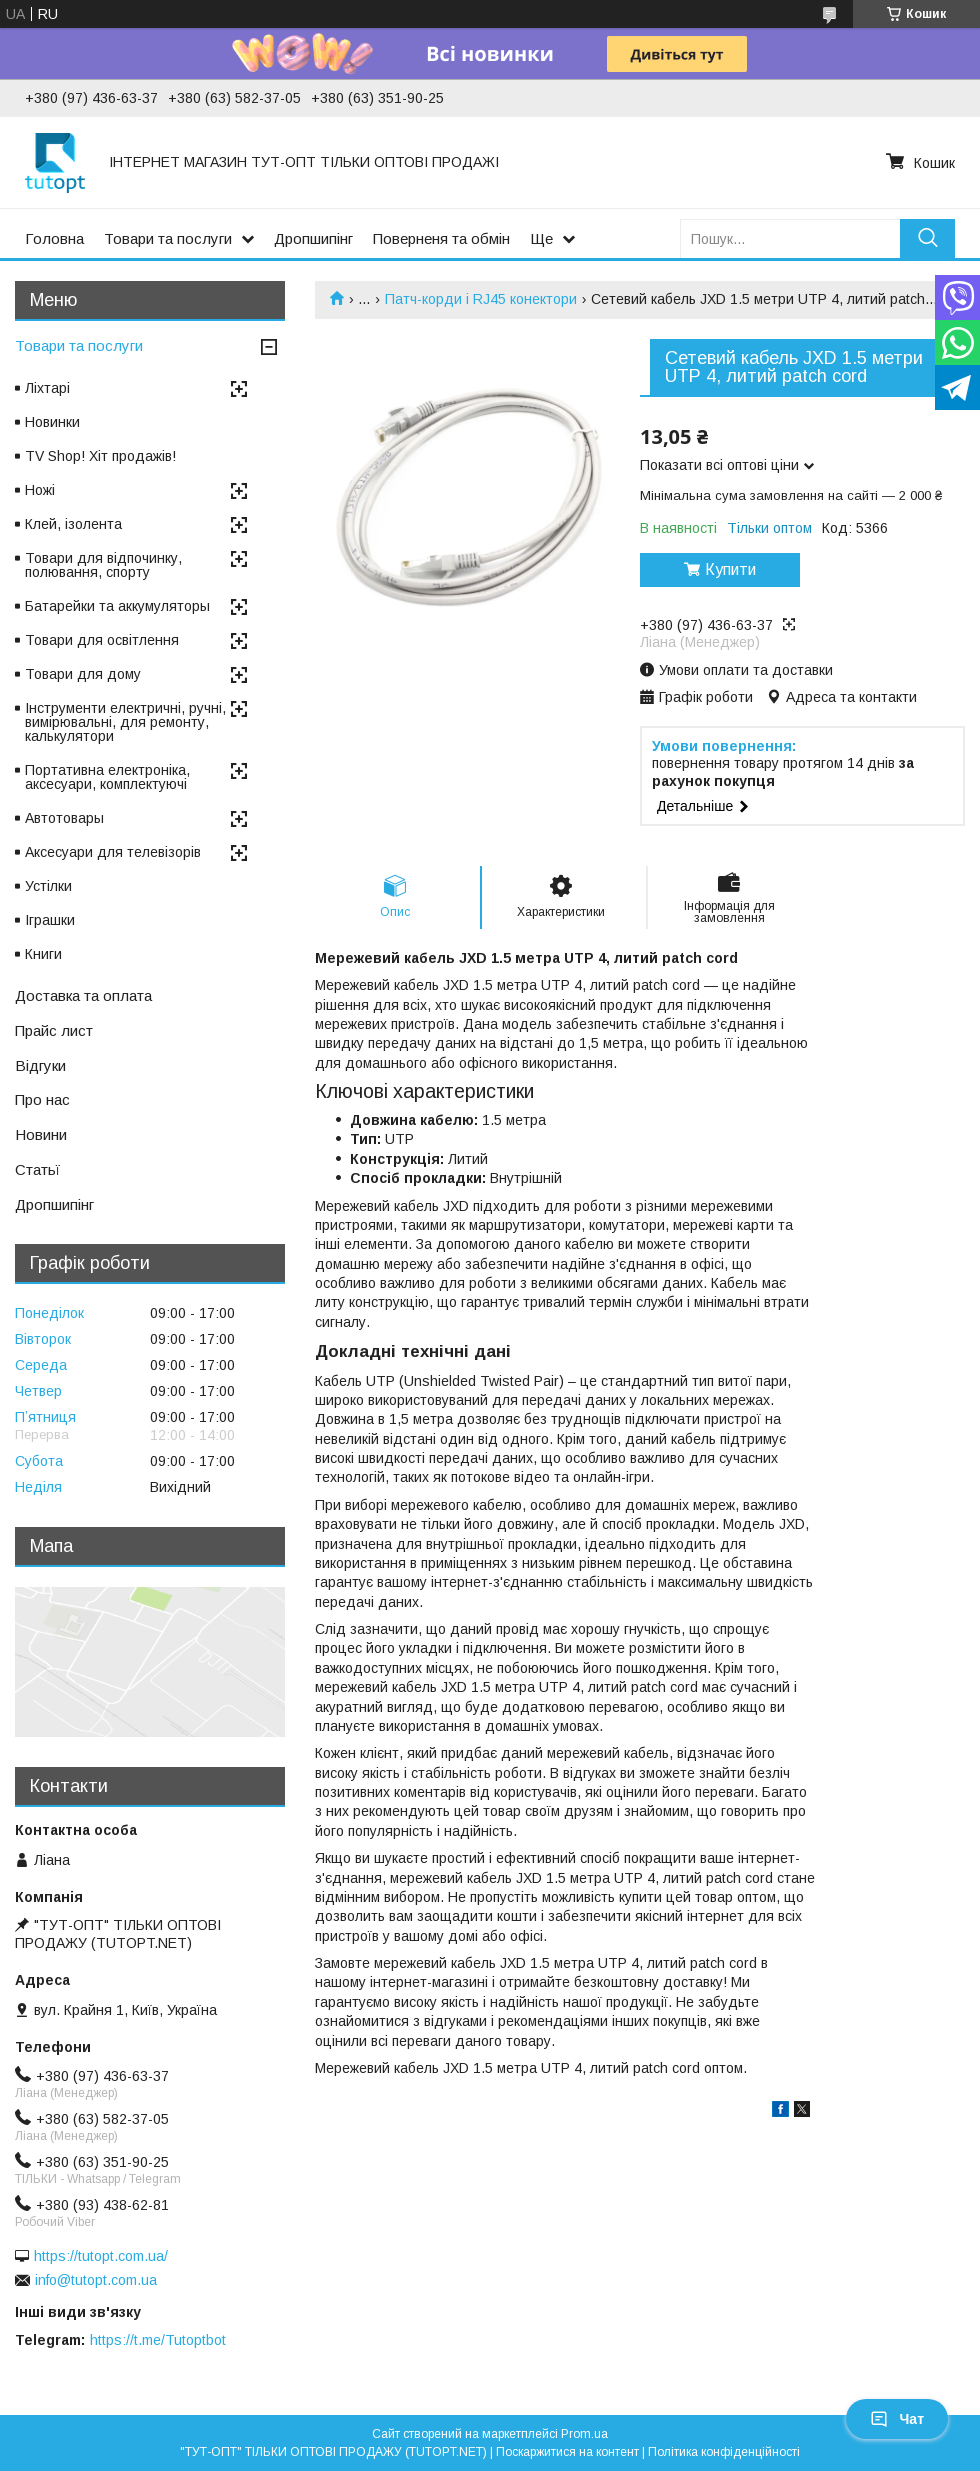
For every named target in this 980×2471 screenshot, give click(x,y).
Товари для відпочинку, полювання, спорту (103, 565)
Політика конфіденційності (724, 2452)
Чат (897, 2419)
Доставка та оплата (83, 995)
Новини (41, 1134)
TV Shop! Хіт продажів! (100, 456)
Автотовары (64, 818)
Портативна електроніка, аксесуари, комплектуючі (107, 777)
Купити (730, 569)
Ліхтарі (47, 388)
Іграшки (50, 920)
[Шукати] (927, 238)
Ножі (40, 490)
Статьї (37, 1169)
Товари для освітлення (102, 640)
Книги (43, 954)
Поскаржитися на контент (567, 2452)
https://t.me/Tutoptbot (158, 2340)
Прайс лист (54, 1030)
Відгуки (40, 1065)
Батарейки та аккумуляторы (117, 606)
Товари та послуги (168, 238)
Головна (54, 238)
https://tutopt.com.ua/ (101, 2256)
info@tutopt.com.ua (96, 2280)
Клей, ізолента (73, 524)
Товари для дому (83, 674)
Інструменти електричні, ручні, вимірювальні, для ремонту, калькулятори (125, 722)
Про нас (42, 1099)
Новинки (52, 422)
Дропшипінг (313, 238)
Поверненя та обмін (441, 238)
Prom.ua (584, 2434)
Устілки (48, 886)
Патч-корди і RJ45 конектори (481, 299)
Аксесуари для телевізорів (113, 852)
